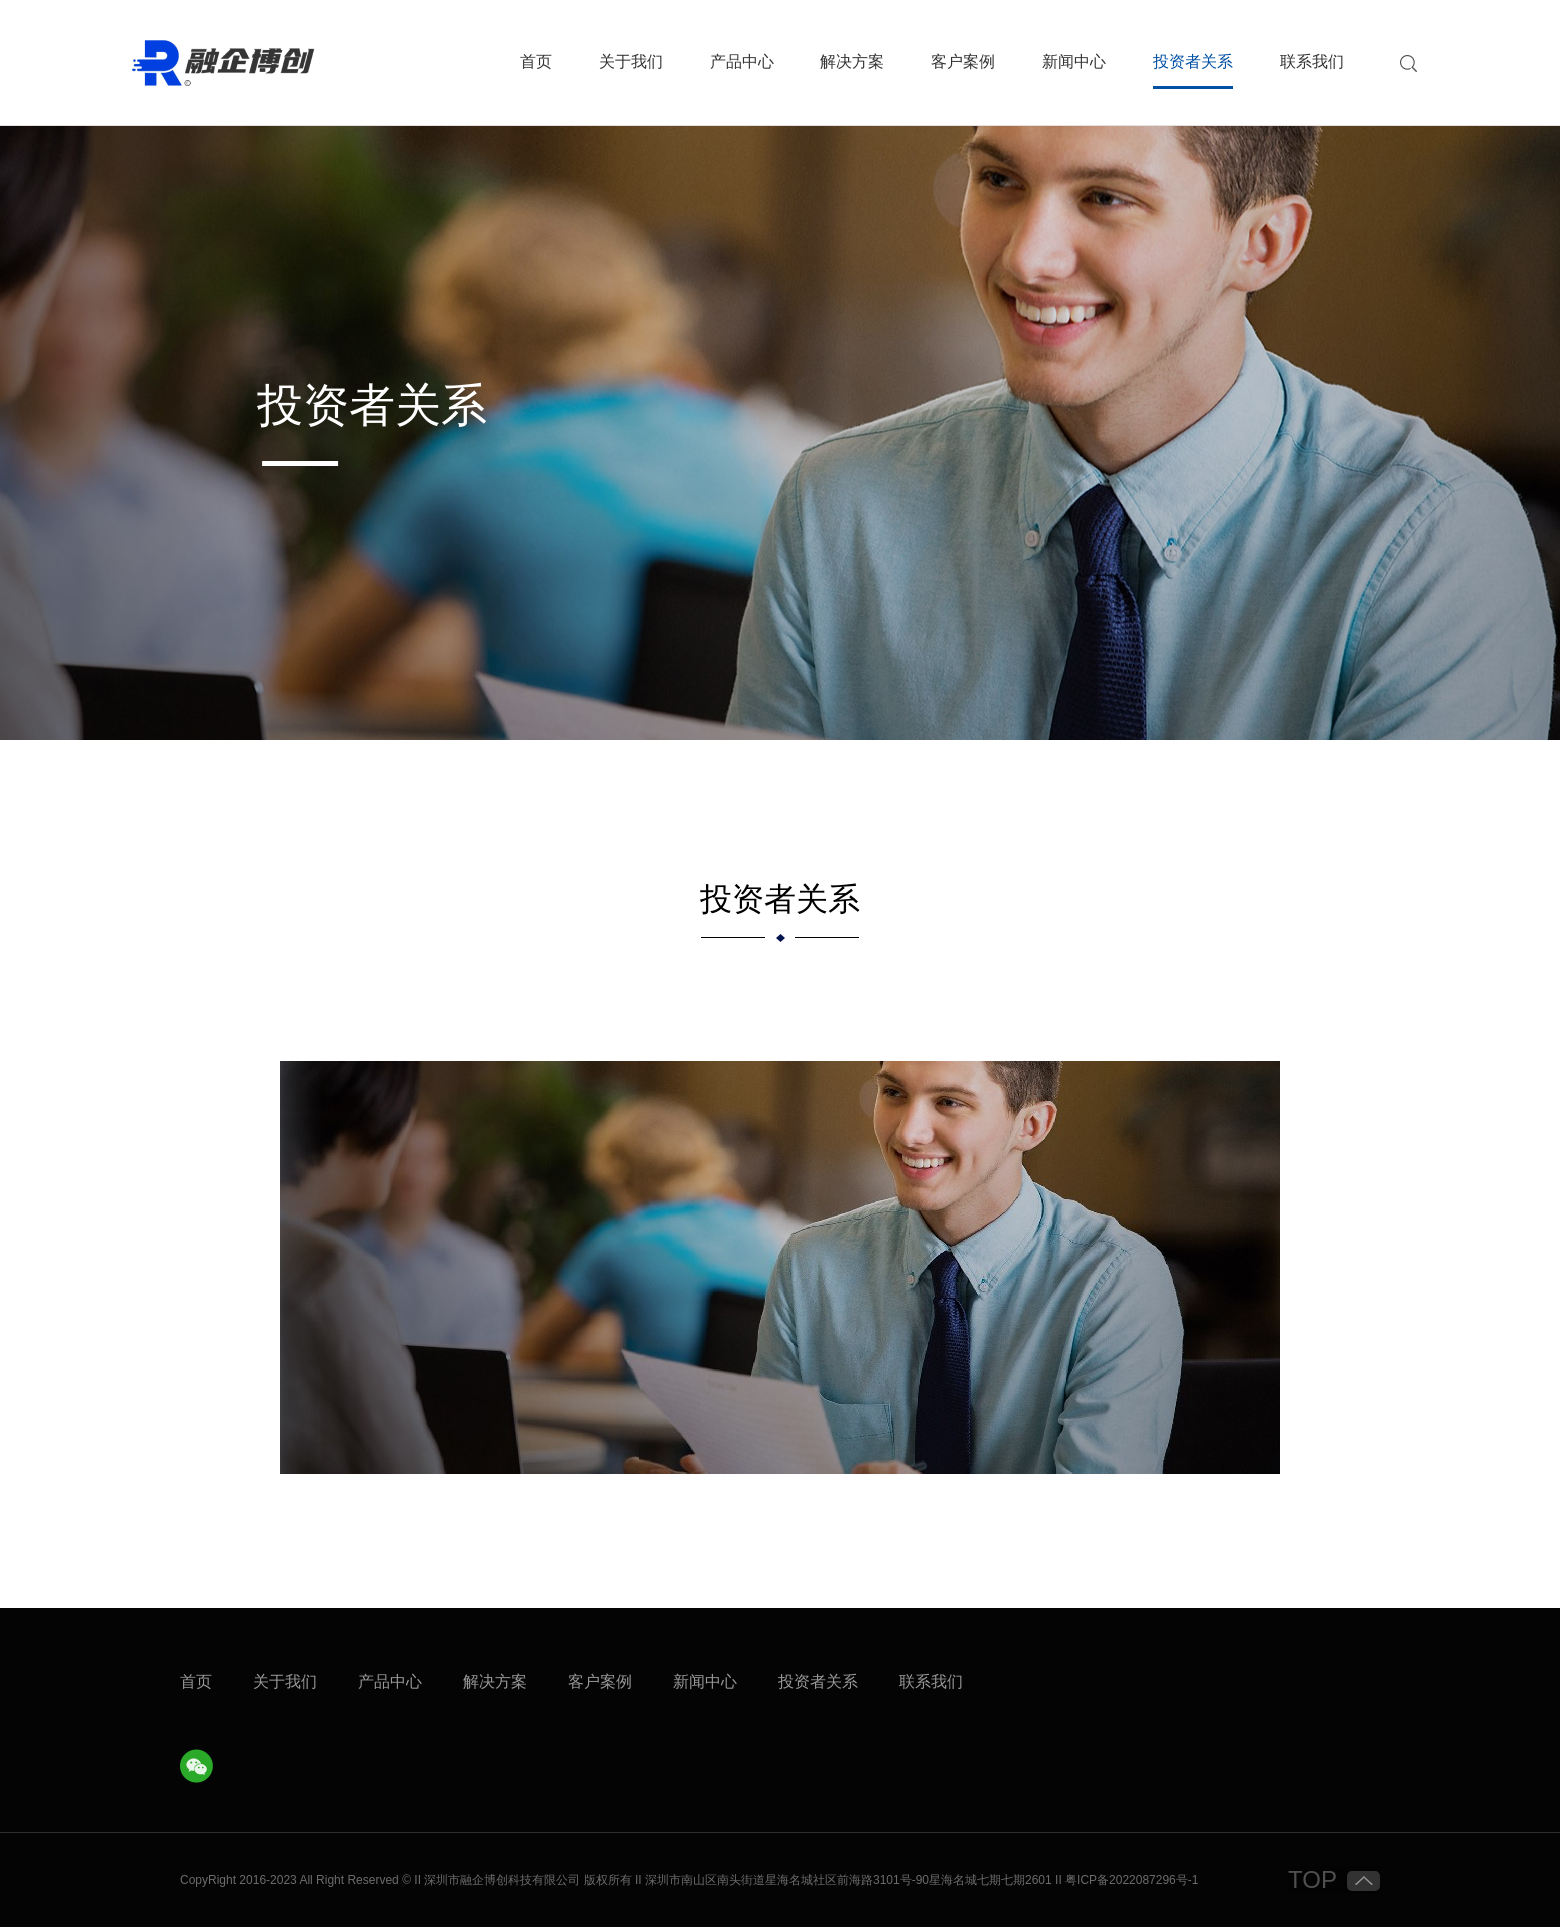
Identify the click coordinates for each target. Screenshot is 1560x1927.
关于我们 (631, 62)
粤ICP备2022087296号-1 (1131, 1880)
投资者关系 (1193, 62)
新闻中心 (1074, 62)
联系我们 (1312, 62)
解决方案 (852, 62)
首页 (536, 62)
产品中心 (742, 62)
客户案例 (963, 62)
